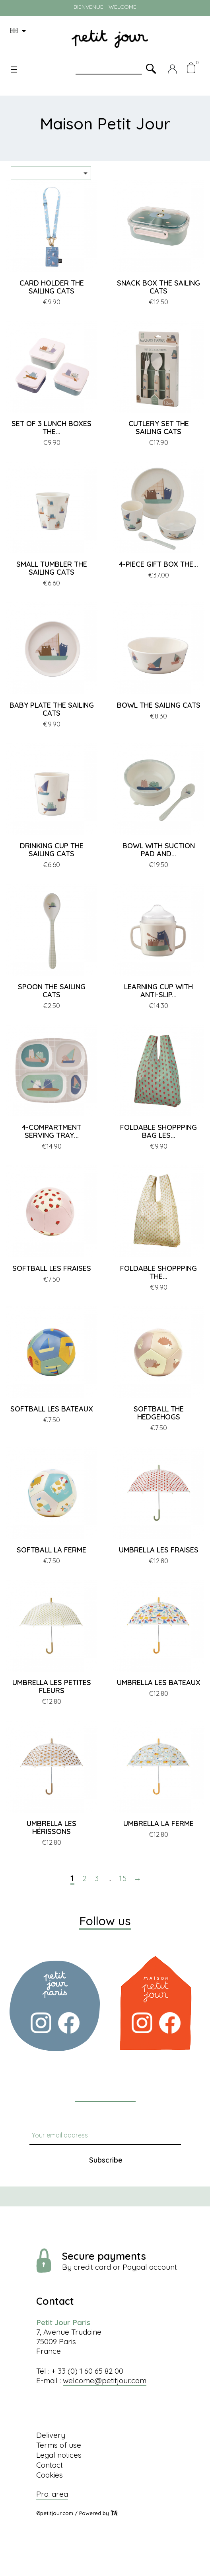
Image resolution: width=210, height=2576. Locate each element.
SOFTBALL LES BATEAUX (51, 1408)
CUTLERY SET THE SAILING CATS (158, 427)
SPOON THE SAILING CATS (52, 990)
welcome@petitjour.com (104, 2380)
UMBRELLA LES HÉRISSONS (51, 1827)
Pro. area (52, 2494)
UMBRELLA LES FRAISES (158, 1549)
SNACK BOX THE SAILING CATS (158, 287)
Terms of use (58, 2445)
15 (123, 1879)
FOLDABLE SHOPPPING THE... (158, 1272)
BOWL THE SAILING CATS (158, 705)
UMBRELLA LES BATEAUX (158, 1682)
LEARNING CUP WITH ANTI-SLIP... (158, 990)
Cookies (49, 2475)
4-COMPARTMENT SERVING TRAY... (51, 1131)
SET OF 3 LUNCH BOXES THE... (51, 427)
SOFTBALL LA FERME (51, 1549)
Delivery (50, 2435)
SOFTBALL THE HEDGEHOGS (159, 1412)
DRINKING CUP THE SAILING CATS (52, 849)
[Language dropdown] (19, 31)
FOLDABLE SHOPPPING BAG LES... (158, 1131)
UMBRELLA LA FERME (158, 1823)
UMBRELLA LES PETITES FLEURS (51, 1686)
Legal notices (59, 2455)
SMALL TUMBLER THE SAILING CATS (51, 568)
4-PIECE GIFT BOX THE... (158, 564)
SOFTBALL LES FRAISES (51, 1268)
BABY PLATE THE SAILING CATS (52, 709)
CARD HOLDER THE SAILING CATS (51, 287)
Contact (49, 2465)
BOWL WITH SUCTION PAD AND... (158, 849)
